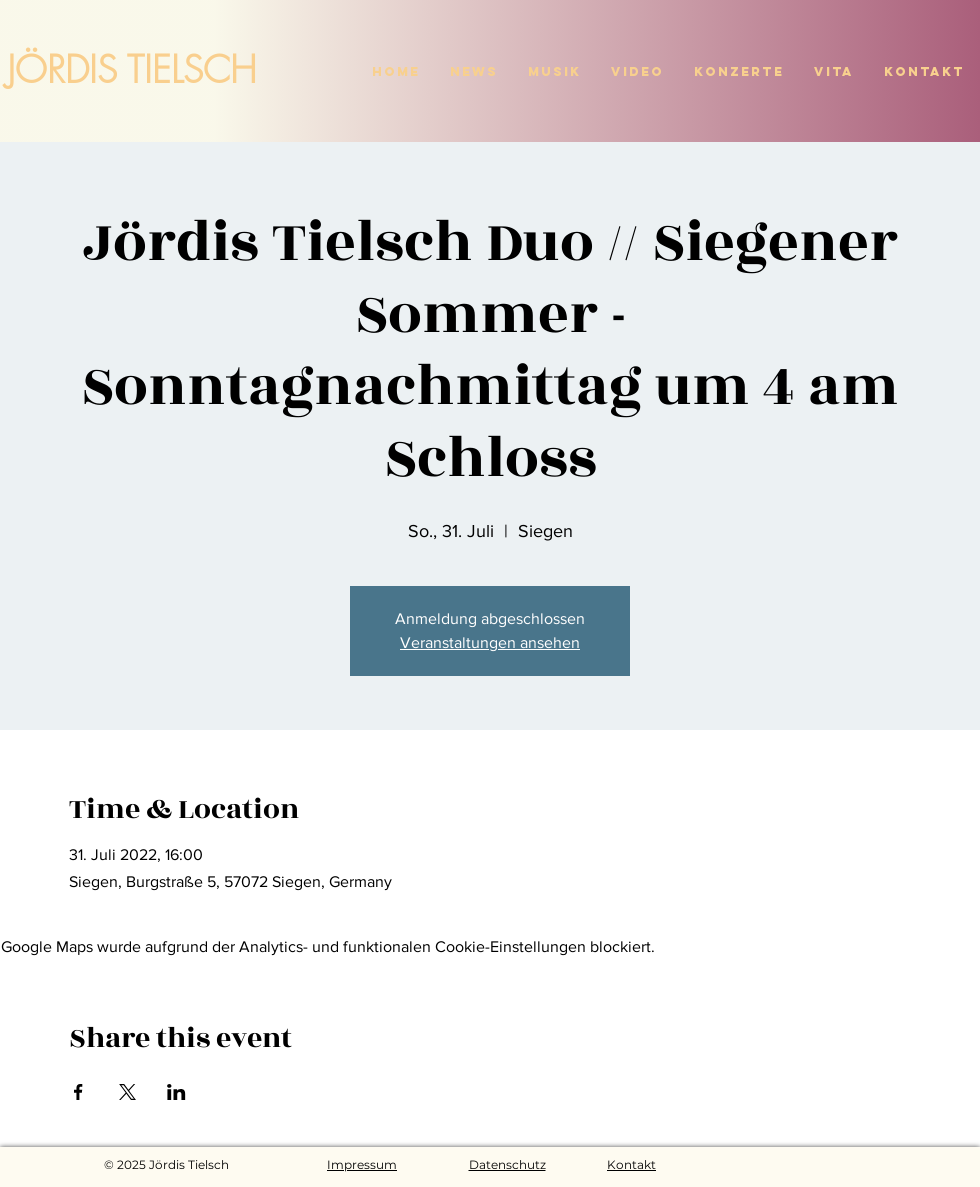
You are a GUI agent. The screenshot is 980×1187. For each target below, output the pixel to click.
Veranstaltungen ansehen (490, 642)
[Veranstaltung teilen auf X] (127, 1092)
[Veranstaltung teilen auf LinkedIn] (176, 1092)
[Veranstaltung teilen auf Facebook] (78, 1092)
